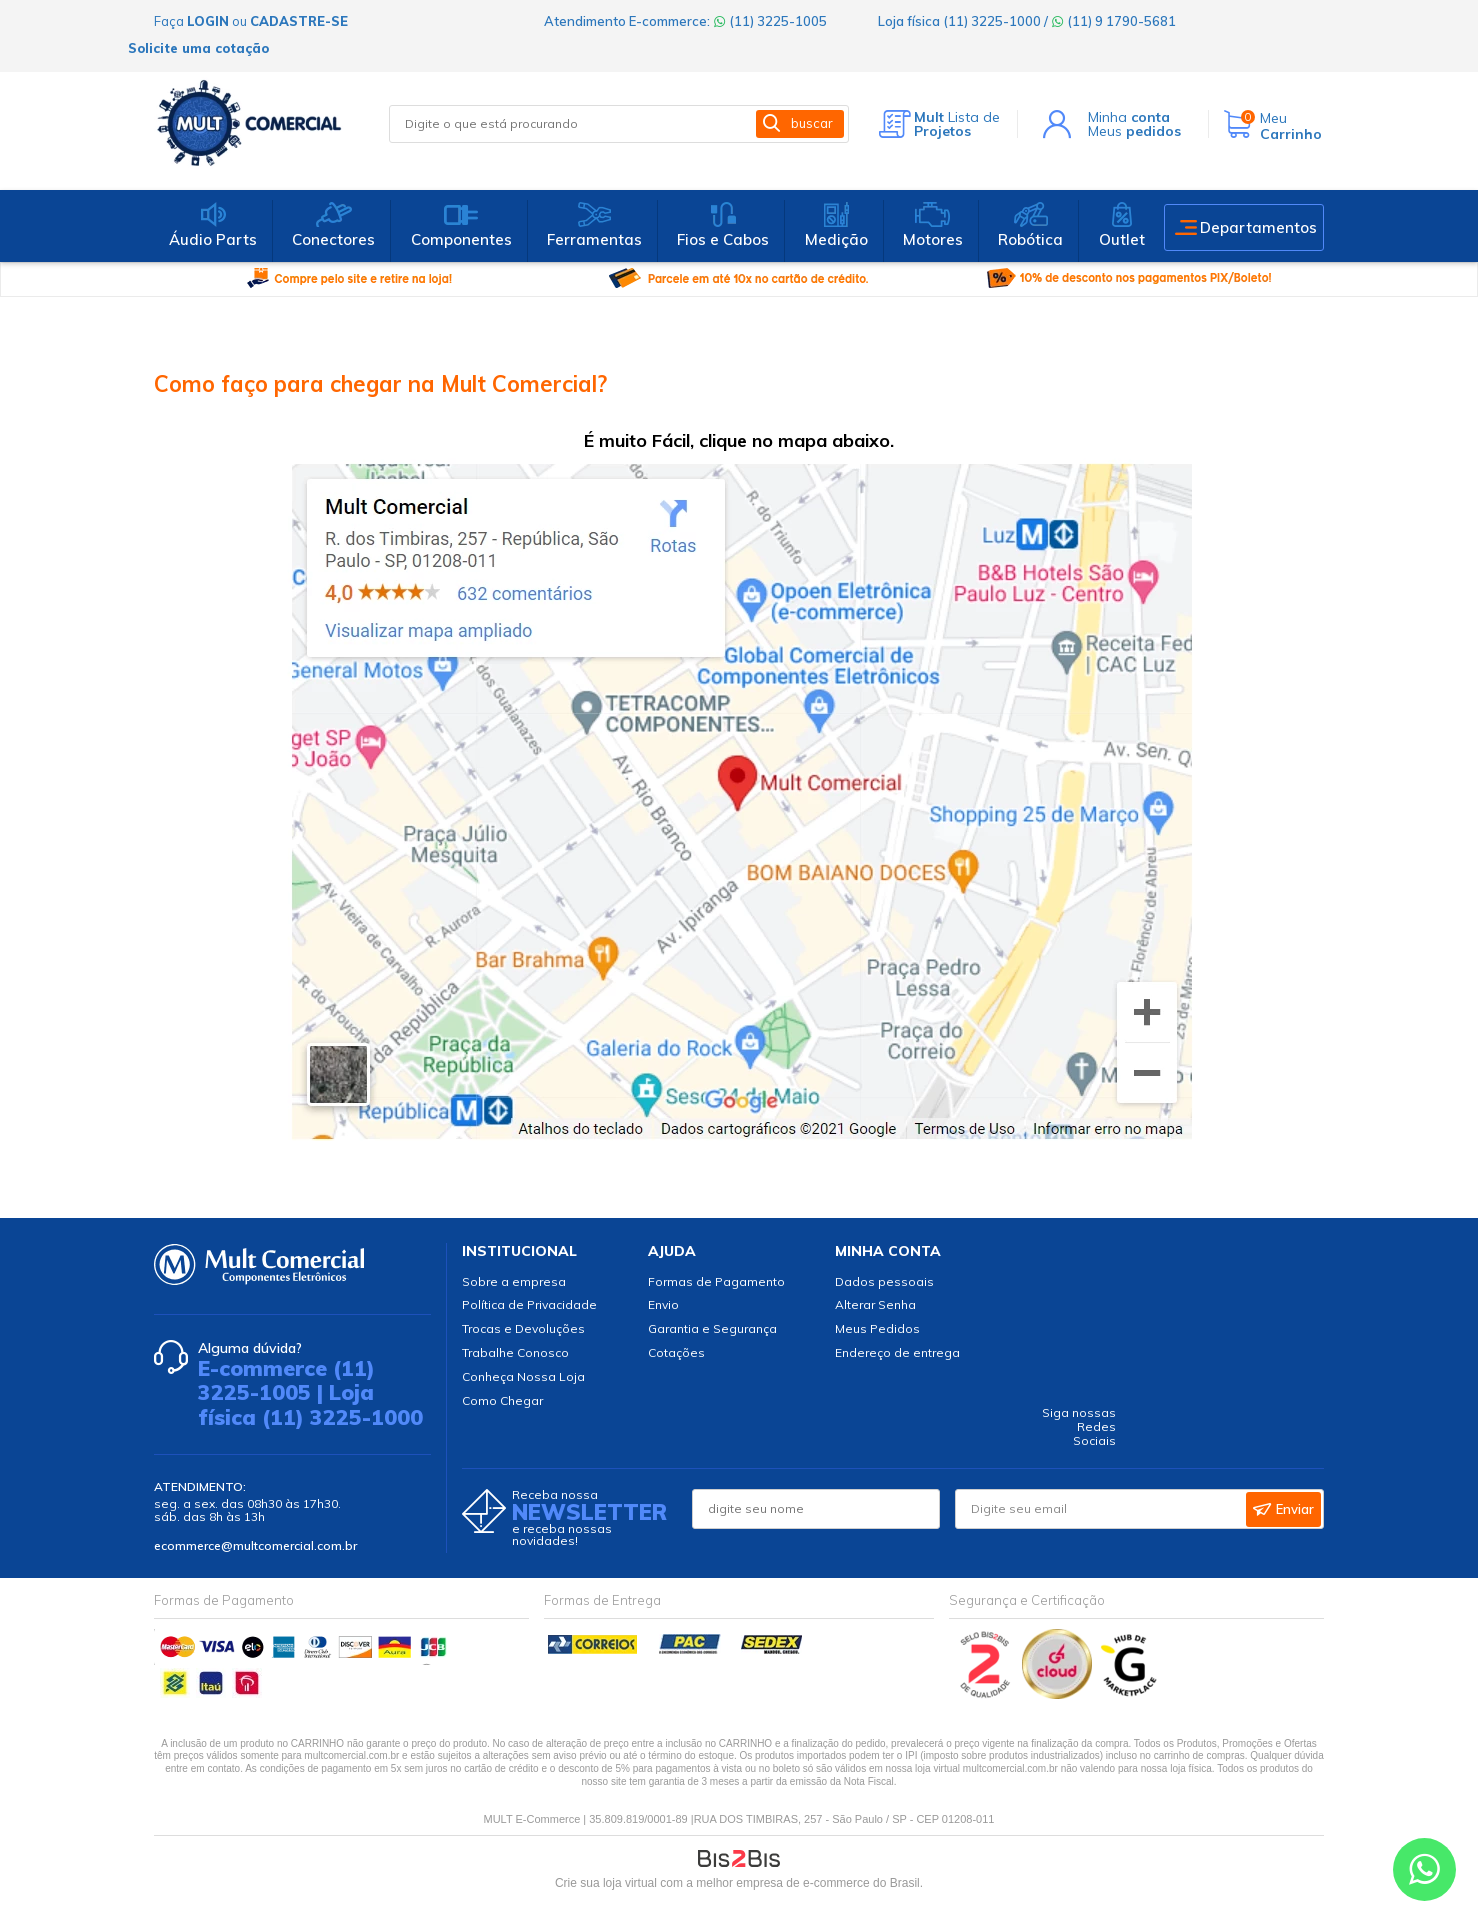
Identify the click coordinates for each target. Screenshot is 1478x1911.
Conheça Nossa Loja (523, 1376)
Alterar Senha (875, 1304)
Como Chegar (502, 1400)
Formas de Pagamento (716, 1281)
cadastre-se (299, 21)
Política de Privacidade (529, 1304)
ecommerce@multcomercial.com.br (255, 1545)
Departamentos (1258, 227)
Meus (1134, 131)
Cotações (676, 1352)
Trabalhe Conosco (515, 1352)
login (208, 21)
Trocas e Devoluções (523, 1328)
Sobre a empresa (514, 1281)
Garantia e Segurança (712, 1328)
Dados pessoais (884, 1281)
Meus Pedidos (877, 1328)
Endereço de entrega (897, 1352)
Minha (1129, 117)
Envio (663, 1304)
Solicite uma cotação (198, 48)
